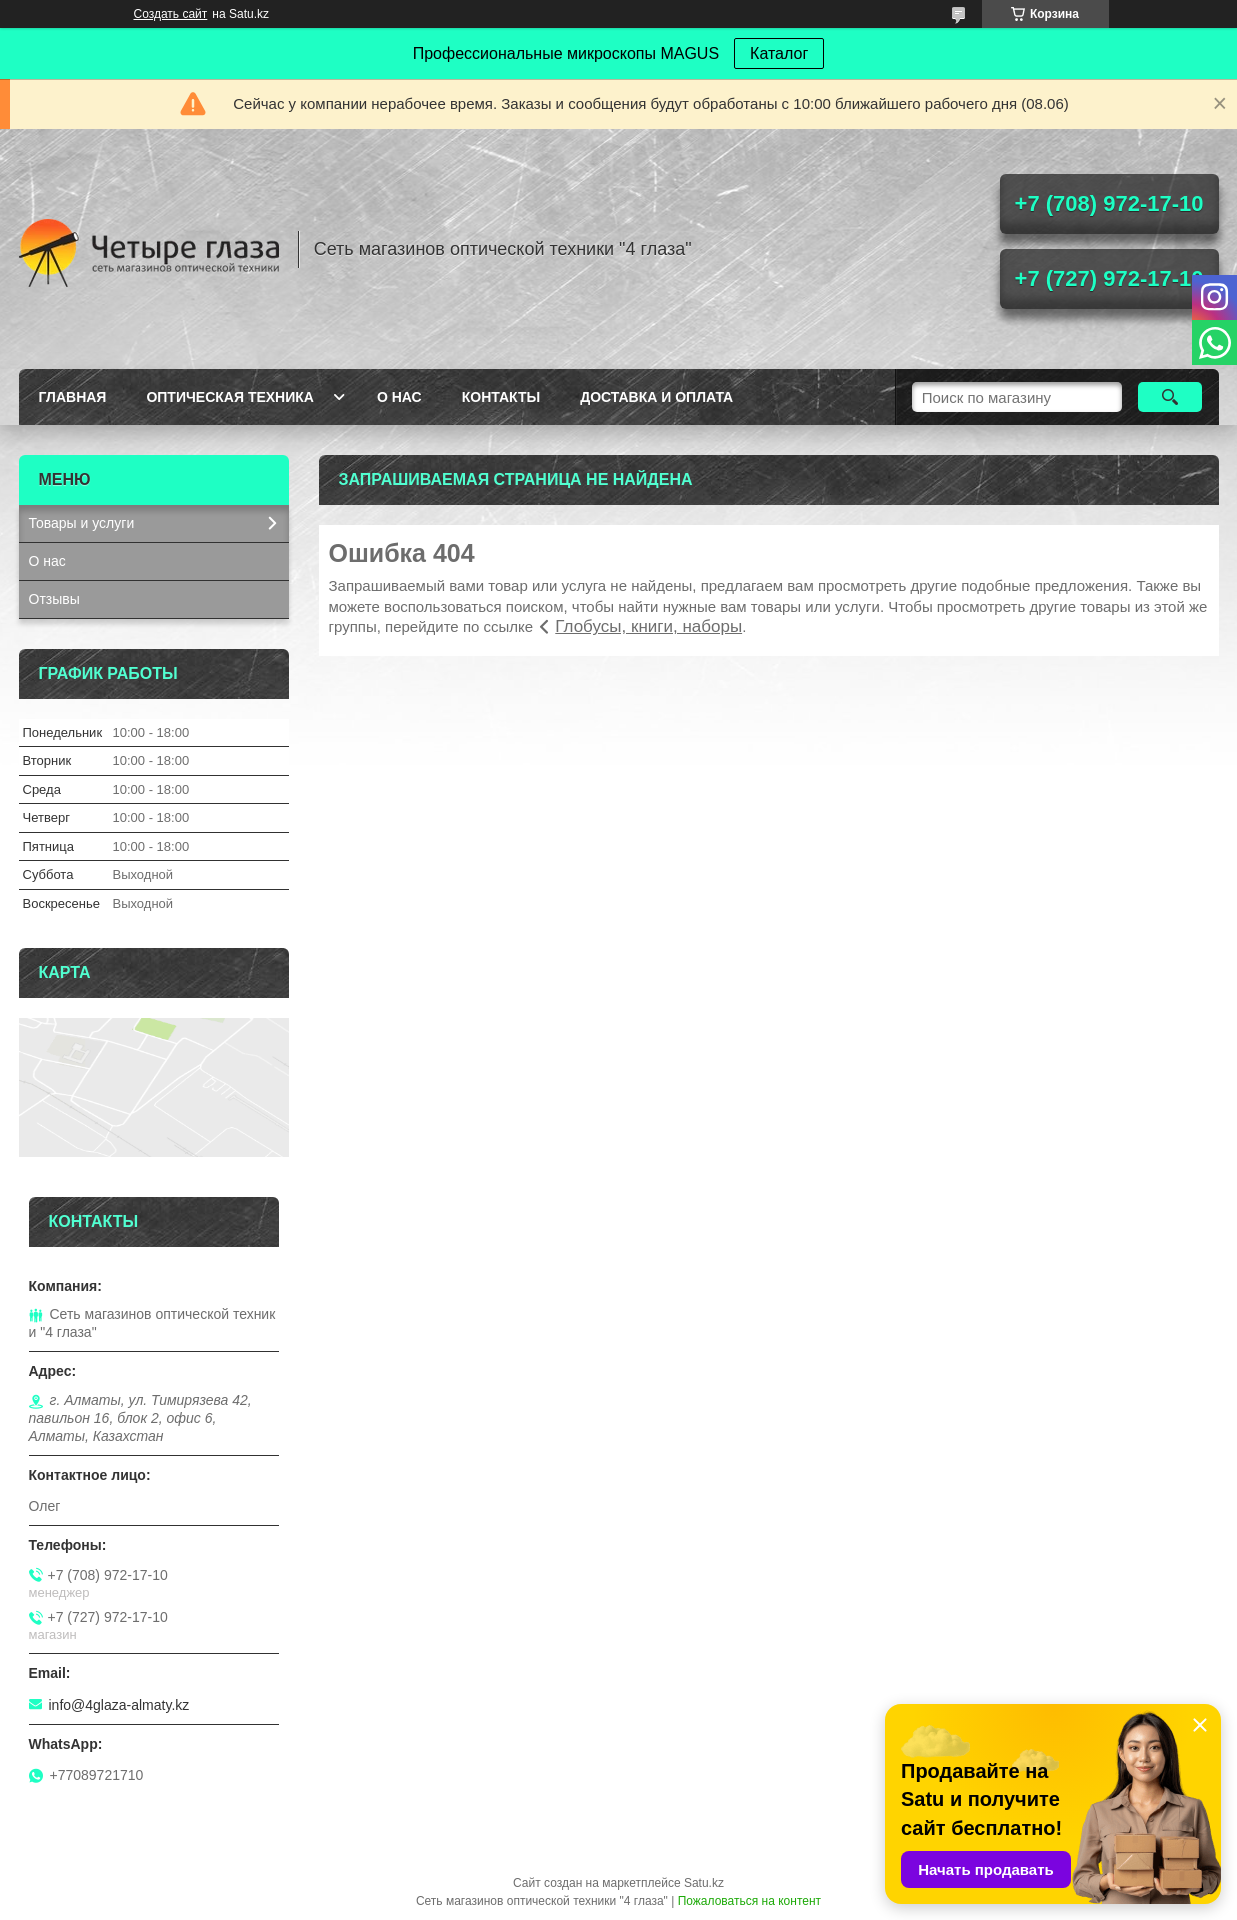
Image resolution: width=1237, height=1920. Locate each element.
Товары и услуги (82, 523)
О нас (399, 397)
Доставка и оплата (656, 397)
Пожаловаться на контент (749, 1901)
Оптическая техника (230, 397)
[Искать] (1170, 397)
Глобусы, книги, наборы (648, 626)
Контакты (501, 397)
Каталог (779, 53)
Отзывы (54, 599)
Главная (73, 397)
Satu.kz (704, 1883)
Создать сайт (171, 14)
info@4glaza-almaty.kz (119, 1705)
